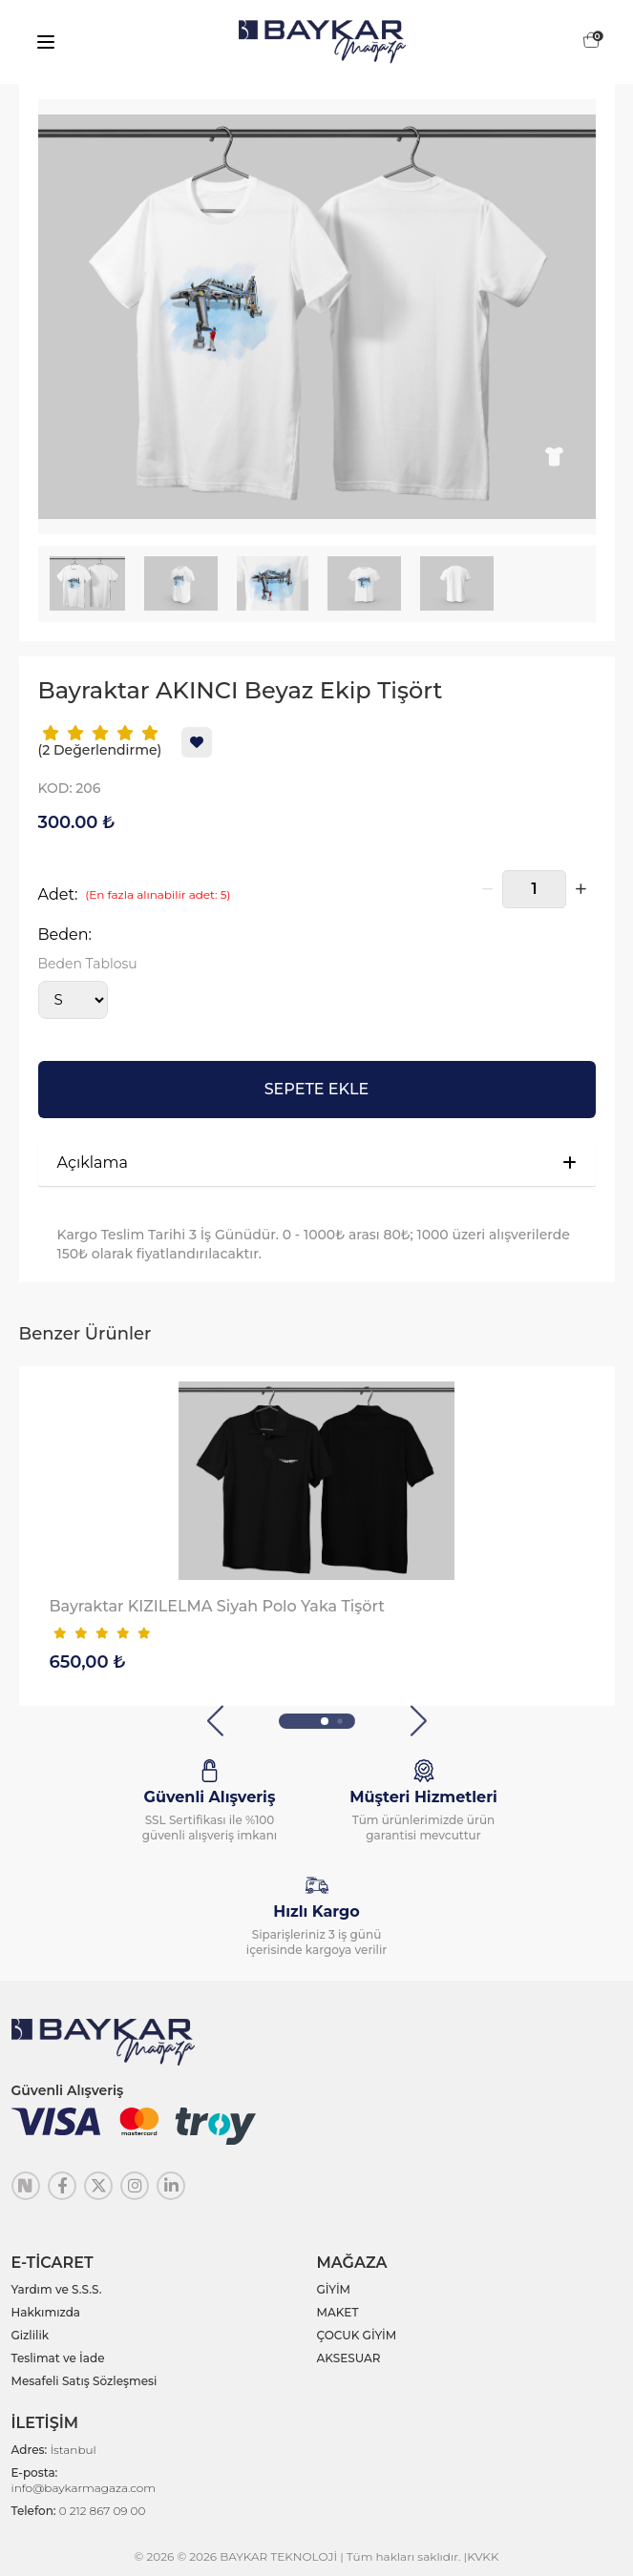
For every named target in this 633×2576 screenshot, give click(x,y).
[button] (214, 1720)
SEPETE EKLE (316, 1089)
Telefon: (78, 2510)
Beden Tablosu (87, 963)
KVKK (482, 2556)
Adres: (53, 2449)
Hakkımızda (46, 2312)
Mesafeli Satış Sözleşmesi (84, 2381)
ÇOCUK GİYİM (357, 2335)
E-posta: (83, 2480)
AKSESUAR (349, 2358)
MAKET (338, 2312)
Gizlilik (30, 2335)
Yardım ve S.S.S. (56, 2289)
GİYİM (334, 2289)
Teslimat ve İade (58, 2358)
